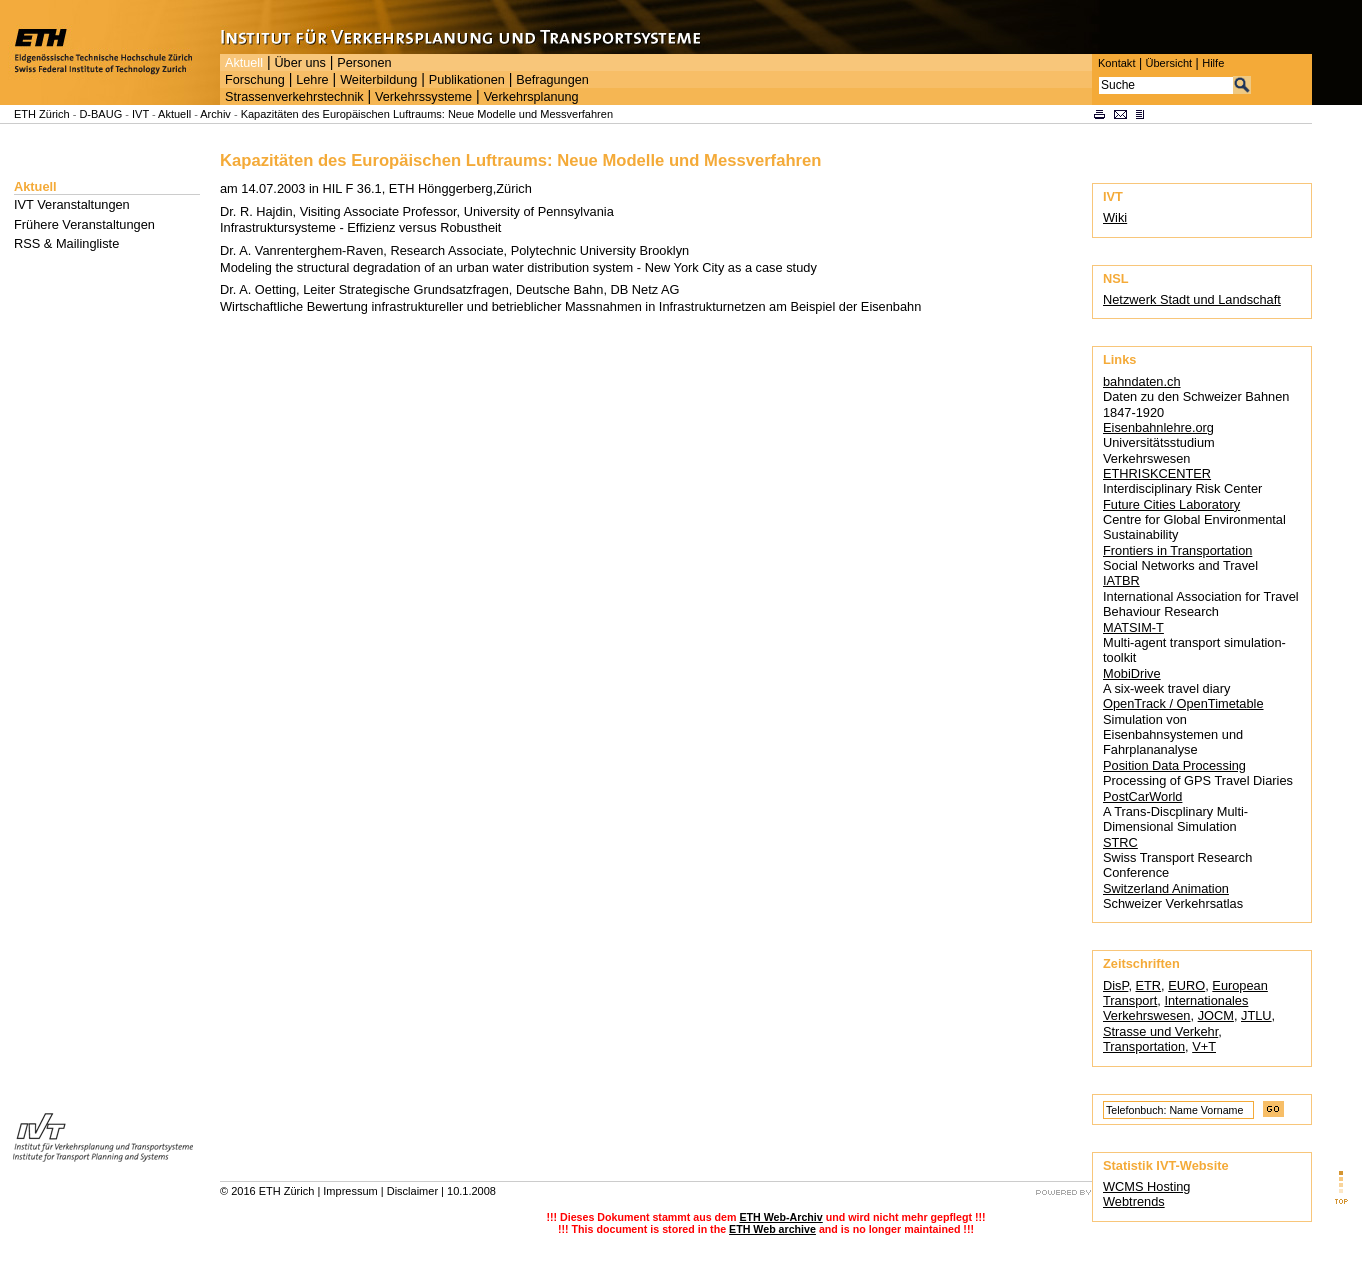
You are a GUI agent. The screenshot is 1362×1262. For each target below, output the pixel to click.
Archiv (215, 114)
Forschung (255, 80)
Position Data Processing (1174, 765)
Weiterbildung (378, 80)
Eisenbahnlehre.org (1158, 427)
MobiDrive (1132, 673)
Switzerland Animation (1166, 888)
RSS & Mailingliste (66, 243)
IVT (140, 114)
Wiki (1115, 217)
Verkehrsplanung (531, 97)
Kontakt (1116, 63)
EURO (1186, 985)
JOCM (1216, 1015)
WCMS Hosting (1146, 1186)
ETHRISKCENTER (1157, 473)
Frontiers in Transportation (1177, 550)
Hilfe (1213, 63)
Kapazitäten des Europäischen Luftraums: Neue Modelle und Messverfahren (427, 114)
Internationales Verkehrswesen (1175, 1008)
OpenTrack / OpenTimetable (1183, 703)
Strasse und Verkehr (1160, 1031)
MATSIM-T (1133, 627)
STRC (1120, 842)
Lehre (312, 80)
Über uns (299, 63)
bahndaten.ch (1142, 381)
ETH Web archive (772, 1229)
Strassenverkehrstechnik (294, 97)
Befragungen (552, 80)
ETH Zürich (42, 114)
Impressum (350, 1191)
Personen (364, 63)
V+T (1204, 1046)
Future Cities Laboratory (1171, 504)
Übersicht (1168, 63)
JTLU (1256, 1015)
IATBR (1121, 580)
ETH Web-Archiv (780, 1217)
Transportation (1144, 1046)
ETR (1149, 985)
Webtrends (1134, 1201)
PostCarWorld (1142, 796)
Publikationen (467, 80)
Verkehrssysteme (423, 97)
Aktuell (244, 63)
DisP (1115, 985)
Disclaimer (412, 1191)
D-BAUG (100, 114)
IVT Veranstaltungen (72, 204)
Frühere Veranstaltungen (84, 224)
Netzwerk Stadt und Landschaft (1192, 299)
